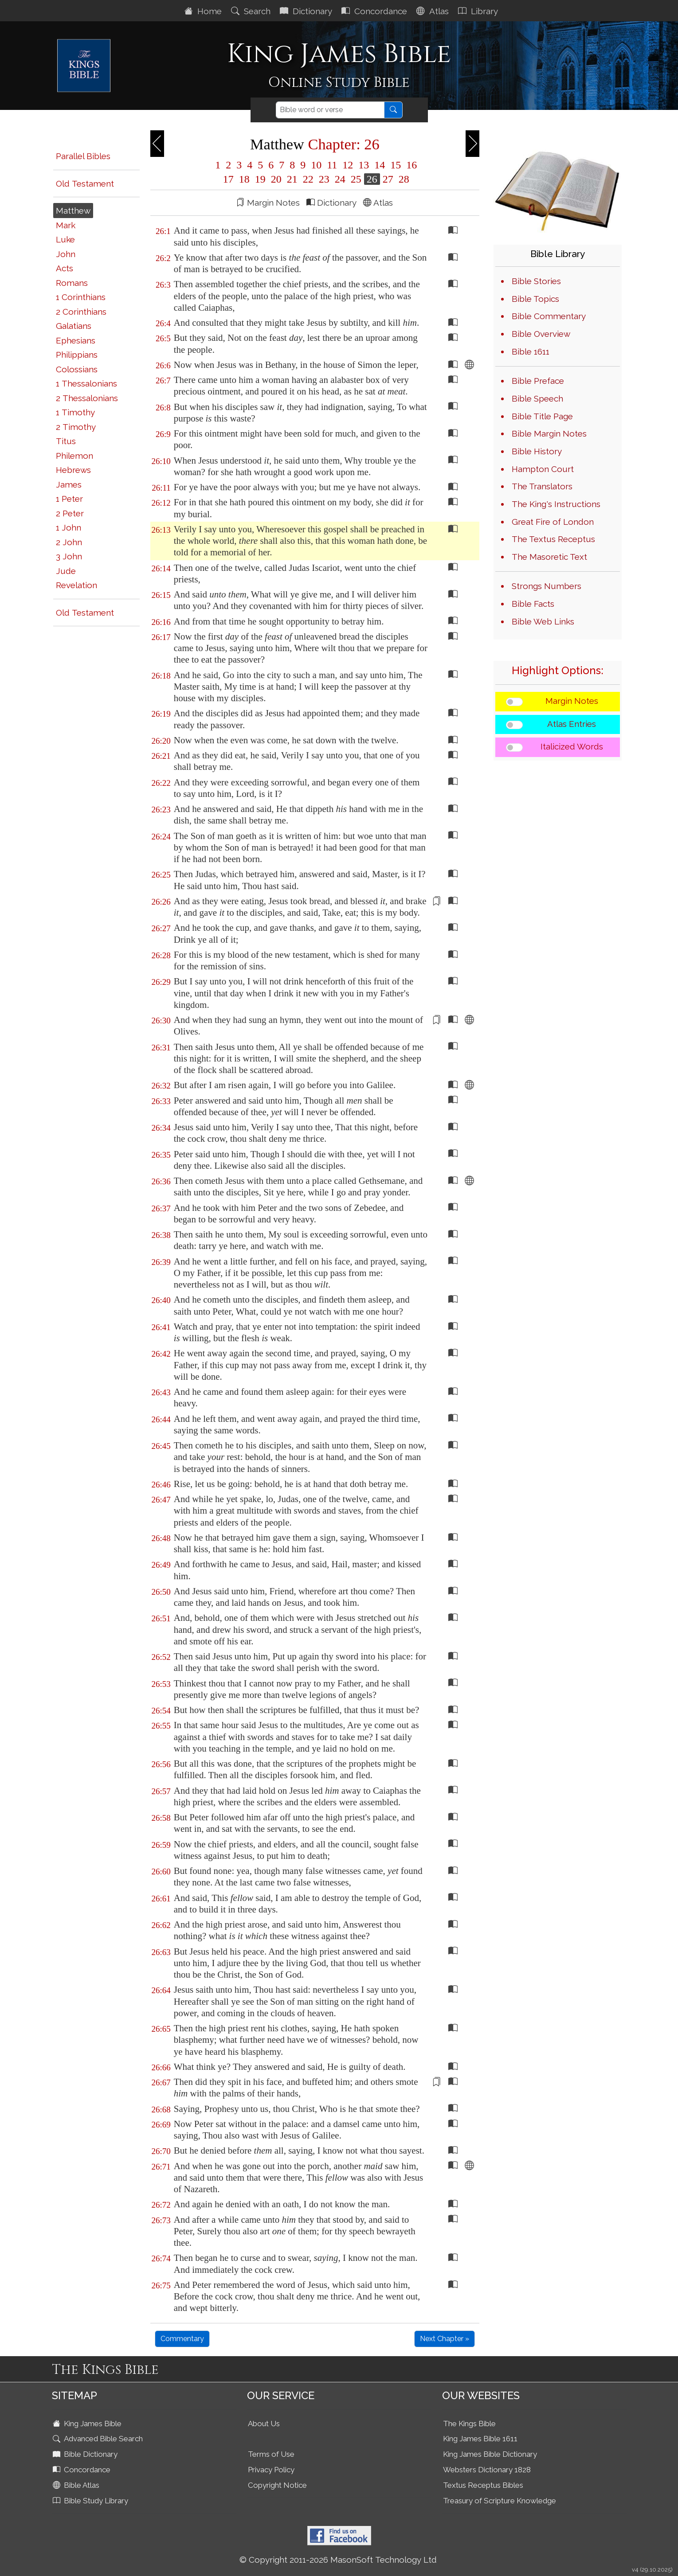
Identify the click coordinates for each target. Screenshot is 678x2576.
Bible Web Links (543, 621)
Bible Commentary (549, 316)
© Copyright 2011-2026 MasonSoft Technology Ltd (338, 2559)
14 (380, 165)
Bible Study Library (91, 2500)
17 (228, 179)
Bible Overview (541, 334)
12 (348, 165)
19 (260, 179)
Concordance (375, 11)
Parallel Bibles (83, 156)
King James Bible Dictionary (490, 2454)
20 (276, 179)
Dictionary (307, 11)
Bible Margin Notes (549, 433)
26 (372, 179)
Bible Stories (536, 281)
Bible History (537, 451)
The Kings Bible (469, 2423)
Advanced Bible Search (99, 2438)
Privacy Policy (271, 2469)
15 (396, 165)
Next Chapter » (444, 2338)
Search (252, 11)
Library (479, 11)
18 (244, 179)
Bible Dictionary (86, 2454)
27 (388, 179)
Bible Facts (533, 604)
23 (324, 179)
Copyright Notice (277, 2485)
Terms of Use (271, 2454)
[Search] (330, 109)
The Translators (542, 486)
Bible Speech (537, 398)
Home (204, 11)
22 (308, 179)
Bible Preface (538, 381)
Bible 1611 (530, 351)
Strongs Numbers (546, 586)
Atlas (433, 11)
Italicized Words (572, 746)
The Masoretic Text (549, 557)
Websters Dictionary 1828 (487, 2469)
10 (316, 165)
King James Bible (88, 2423)
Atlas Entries (571, 724)
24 (340, 179)
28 (402, 179)
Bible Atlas (77, 2485)
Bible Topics (535, 299)
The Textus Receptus (553, 539)
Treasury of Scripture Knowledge (499, 2500)
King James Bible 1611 (480, 2438)
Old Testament (85, 183)
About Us (264, 2423)
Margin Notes (571, 701)
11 (332, 165)
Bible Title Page (542, 416)
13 (364, 165)
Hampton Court (543, 469)
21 (292, 179)
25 (356, 179)
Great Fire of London (553, 522)
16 (410, 165)
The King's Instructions (556, 504)
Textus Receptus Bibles (483, 2485)
